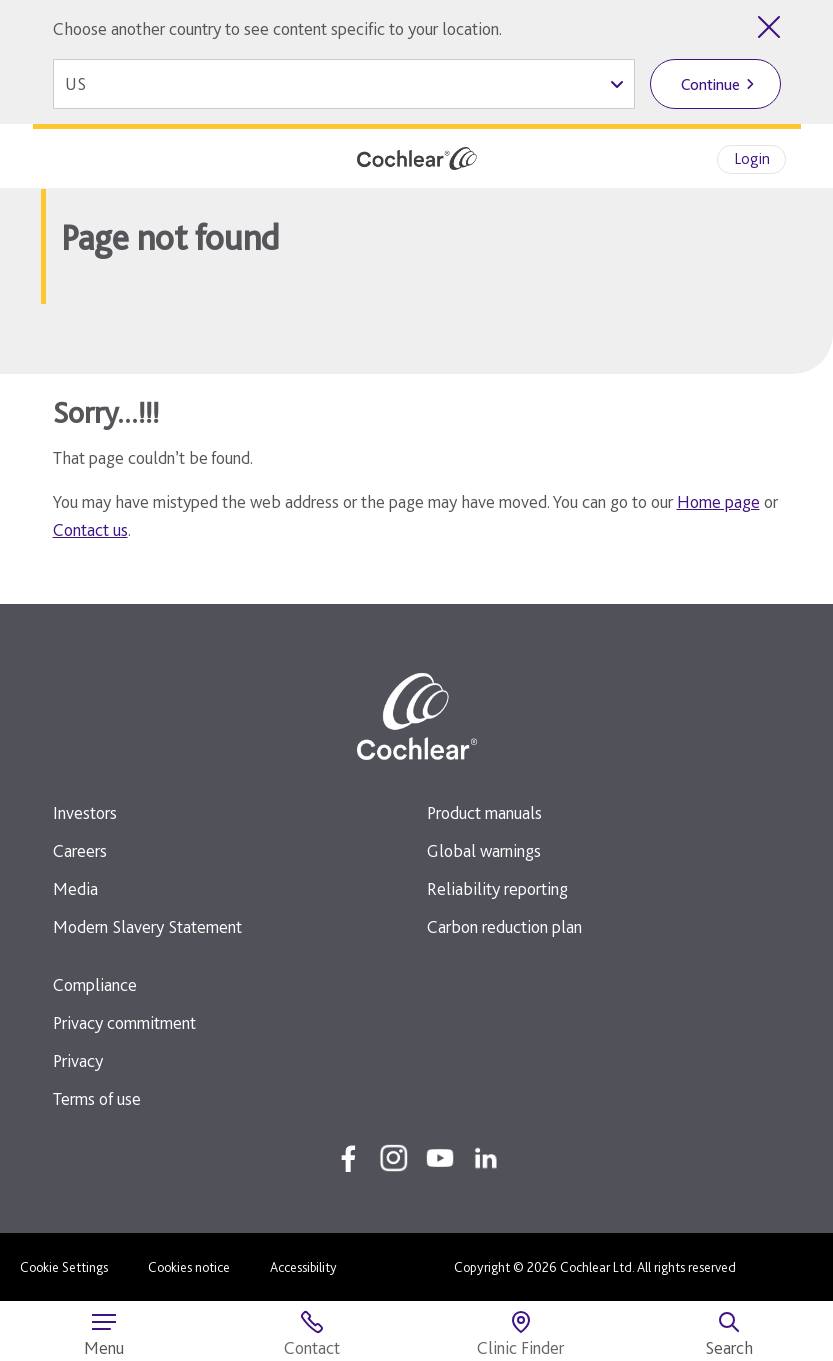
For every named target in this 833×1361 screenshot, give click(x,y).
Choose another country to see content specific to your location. (277, 28)
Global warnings (484, 850)
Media (75, 888)
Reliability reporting (497, 888)
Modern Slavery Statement (147, 926)
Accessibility (303, 1267)
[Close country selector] (769, 27)
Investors (85, 812)
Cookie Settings (64, 1267)
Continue (710, 84)
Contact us (90, 529)
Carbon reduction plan (504, 926)
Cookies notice (189, 1267)
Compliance (95, 984)
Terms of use (97, 1098)
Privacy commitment (124, 1022)
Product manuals (484, 812)
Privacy (78, 1060)
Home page (718, 501)
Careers (80, 850)
